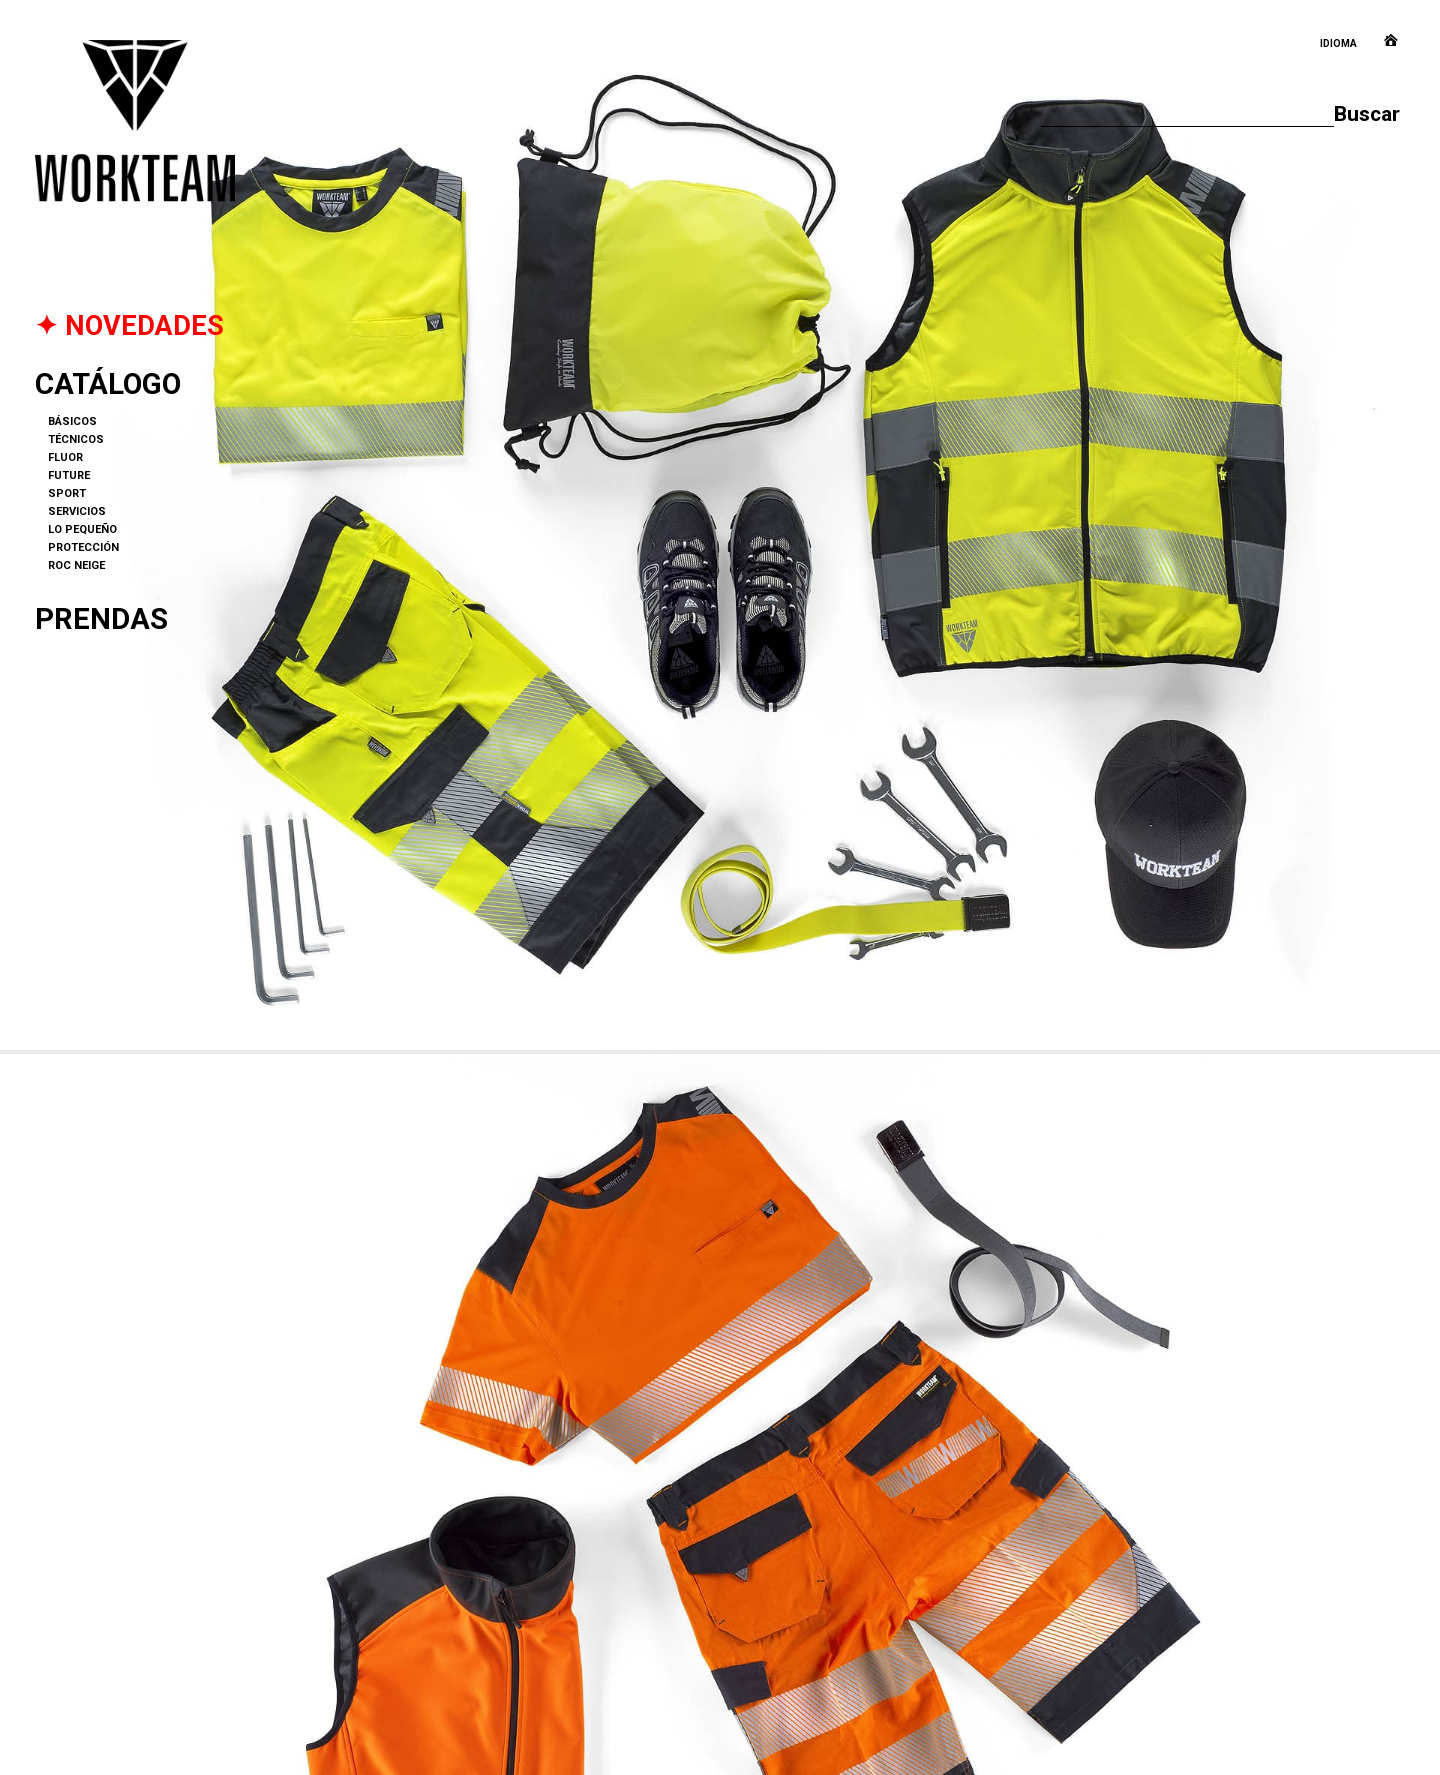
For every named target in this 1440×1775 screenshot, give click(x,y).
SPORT (67, 493)
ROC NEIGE (76, 565)
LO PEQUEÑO (82, 529)
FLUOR (65, 457)
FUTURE (69, 475)
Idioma (1338, 43)
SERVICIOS (77, 511)
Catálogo (108, 384)
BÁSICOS (72, 421)
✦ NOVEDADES (129, 326)
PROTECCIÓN (83, 547)
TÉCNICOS (76, 439)
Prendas (101, 619)
